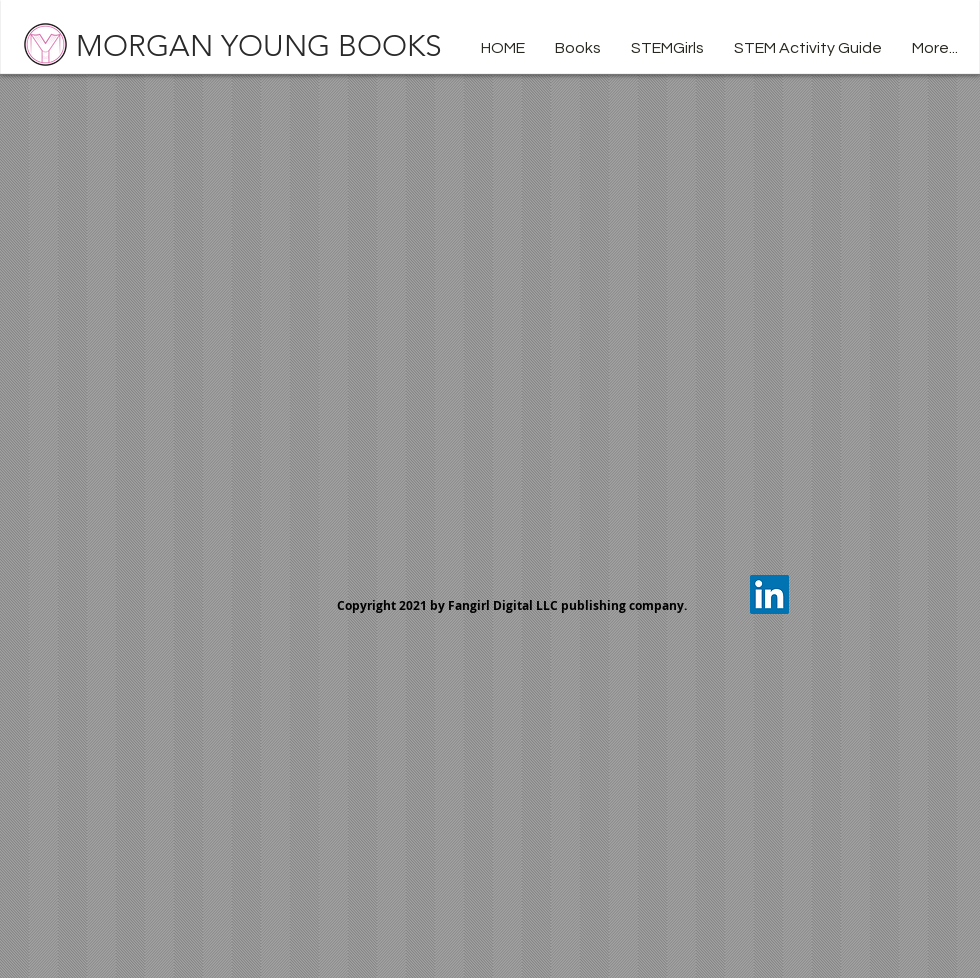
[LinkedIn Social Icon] (769, 594)
